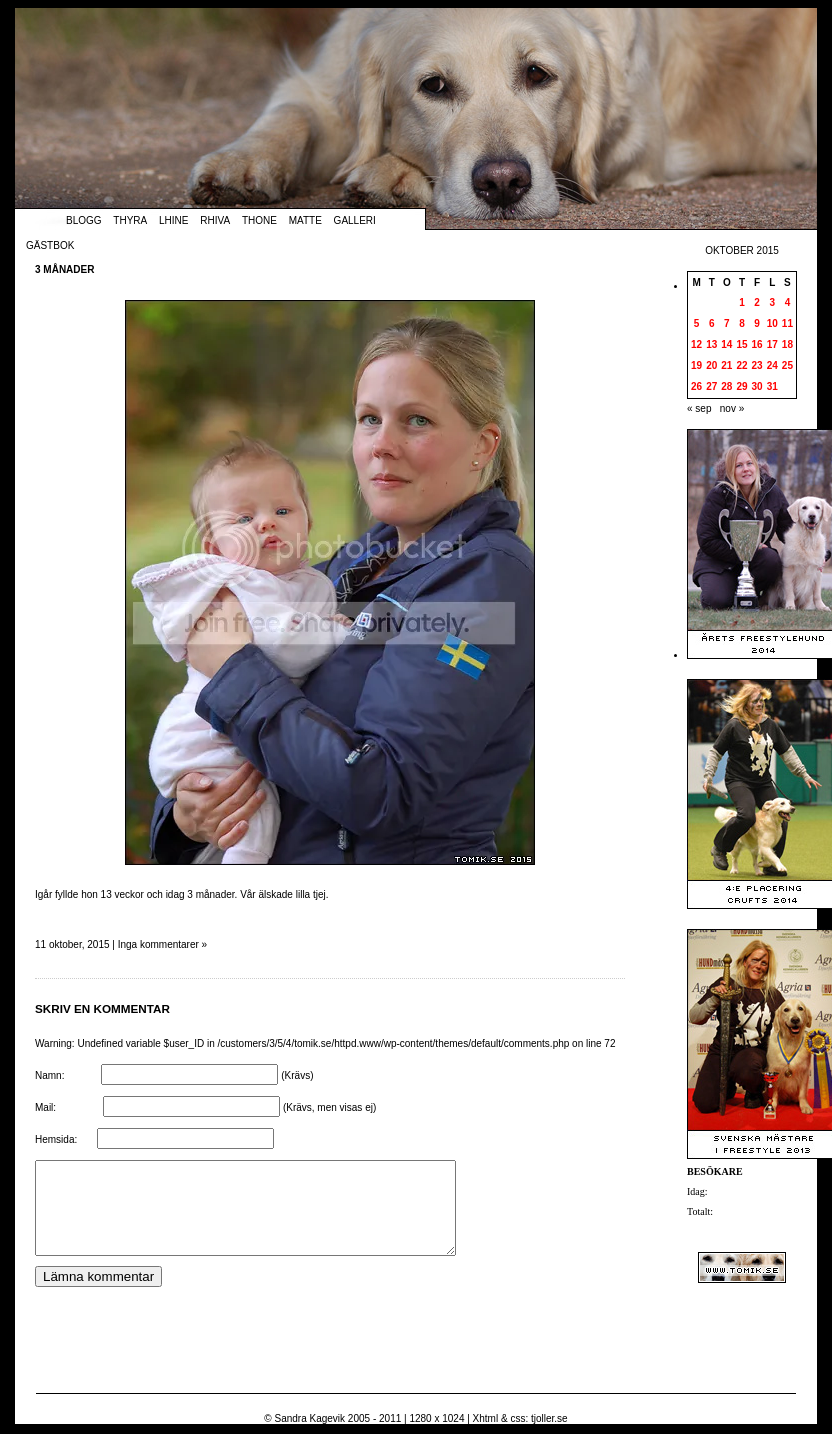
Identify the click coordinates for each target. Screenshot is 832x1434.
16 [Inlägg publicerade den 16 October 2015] (757, 344)
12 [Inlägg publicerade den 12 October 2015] (696, 344)
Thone (259, 220)
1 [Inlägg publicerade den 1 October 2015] (742, 302)
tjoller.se (549, 1418)
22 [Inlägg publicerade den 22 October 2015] (741, 365)
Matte (305, 220)
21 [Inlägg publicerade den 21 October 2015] (726, 365)
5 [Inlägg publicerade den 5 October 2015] (697, 323)
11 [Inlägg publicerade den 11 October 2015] (787, 323)
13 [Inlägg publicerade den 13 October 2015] (711, 344)
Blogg (84, 220)
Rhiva (215, 220)
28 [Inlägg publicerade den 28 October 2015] (726, 386)
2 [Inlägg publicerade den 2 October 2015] (757, 302)
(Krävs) (297, 1075)
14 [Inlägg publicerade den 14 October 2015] (726, 344)
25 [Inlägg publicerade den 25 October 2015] (787, 365)
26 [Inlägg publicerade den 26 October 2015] (696, 386)
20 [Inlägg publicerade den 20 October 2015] (711, 365)
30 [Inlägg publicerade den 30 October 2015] (757, 386)
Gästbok (50, 245)
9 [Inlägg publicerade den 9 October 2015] (757, 323)
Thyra (130, 220)
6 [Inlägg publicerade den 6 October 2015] (712, 323)
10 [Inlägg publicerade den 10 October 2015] (772, 323)
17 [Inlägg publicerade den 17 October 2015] (772, 344)
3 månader (64, 269)
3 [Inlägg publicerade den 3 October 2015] (772, 302)
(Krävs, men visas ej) (329, 1107)
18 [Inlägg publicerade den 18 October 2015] (787, 344)
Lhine (173, 220)
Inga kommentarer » (163, 944)
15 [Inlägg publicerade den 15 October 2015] (741, 344)
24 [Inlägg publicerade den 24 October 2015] (772, 365)
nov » (732, 408)
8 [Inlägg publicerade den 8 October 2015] (742, 323)
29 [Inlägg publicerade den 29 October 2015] (741, 386)
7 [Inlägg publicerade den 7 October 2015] (727, 323)
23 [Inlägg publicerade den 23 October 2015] (757, 365)
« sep (699, 408)
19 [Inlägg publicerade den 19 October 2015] (696, 365)
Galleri (355, 220)
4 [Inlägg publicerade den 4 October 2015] (788, 302)
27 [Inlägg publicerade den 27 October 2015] (711, 386)
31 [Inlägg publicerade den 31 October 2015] (772, 386)
